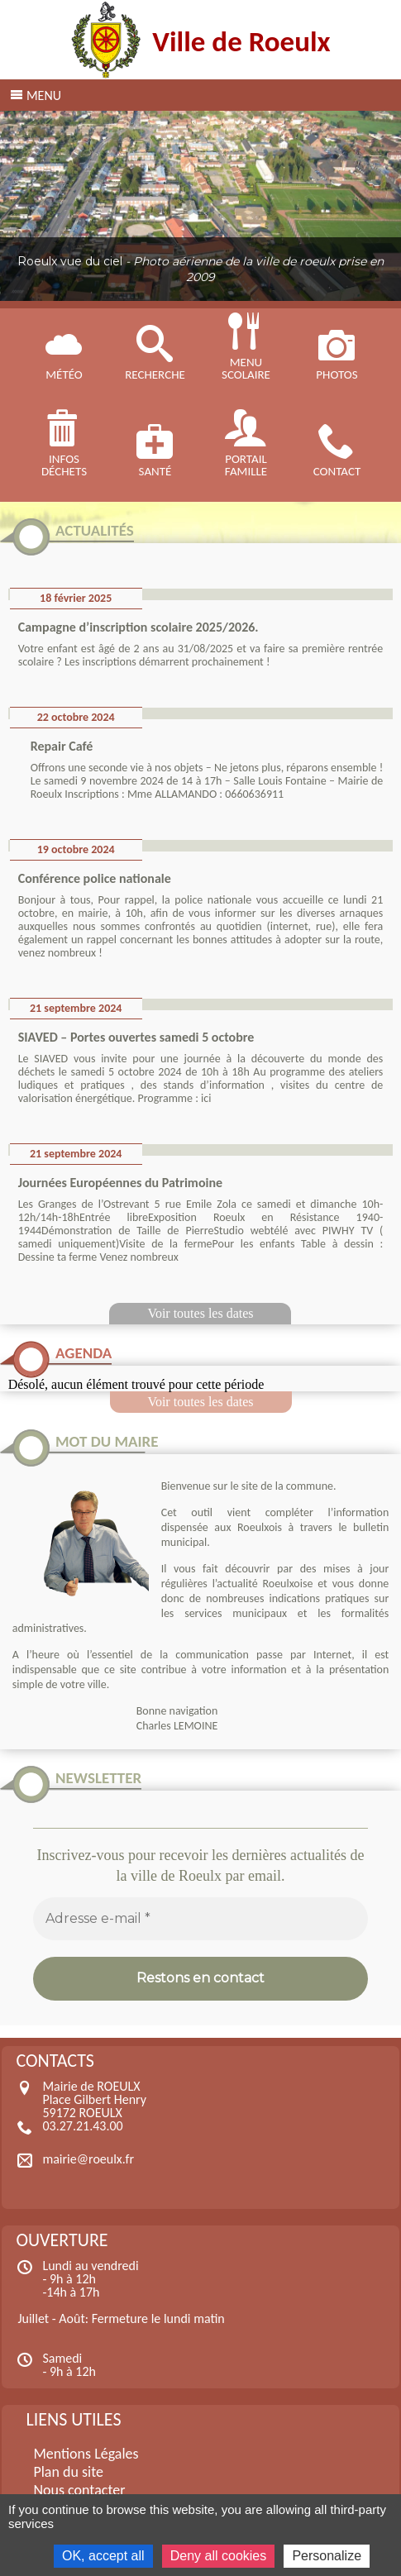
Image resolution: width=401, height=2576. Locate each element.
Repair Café (62, 746)
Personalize (326, 2556)
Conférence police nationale (94, 878)
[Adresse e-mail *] (201, 1918)
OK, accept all (103, 2556)
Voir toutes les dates (200, 1313)
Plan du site (68, 2472)
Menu (43, 95)
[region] (200, 206)
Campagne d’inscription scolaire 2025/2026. (138, 627)
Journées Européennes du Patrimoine (120, 1182)
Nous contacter (79, 2490)
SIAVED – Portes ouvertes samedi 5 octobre (136, 1037)
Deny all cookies (218, 2556)
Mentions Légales (85, 2454)
